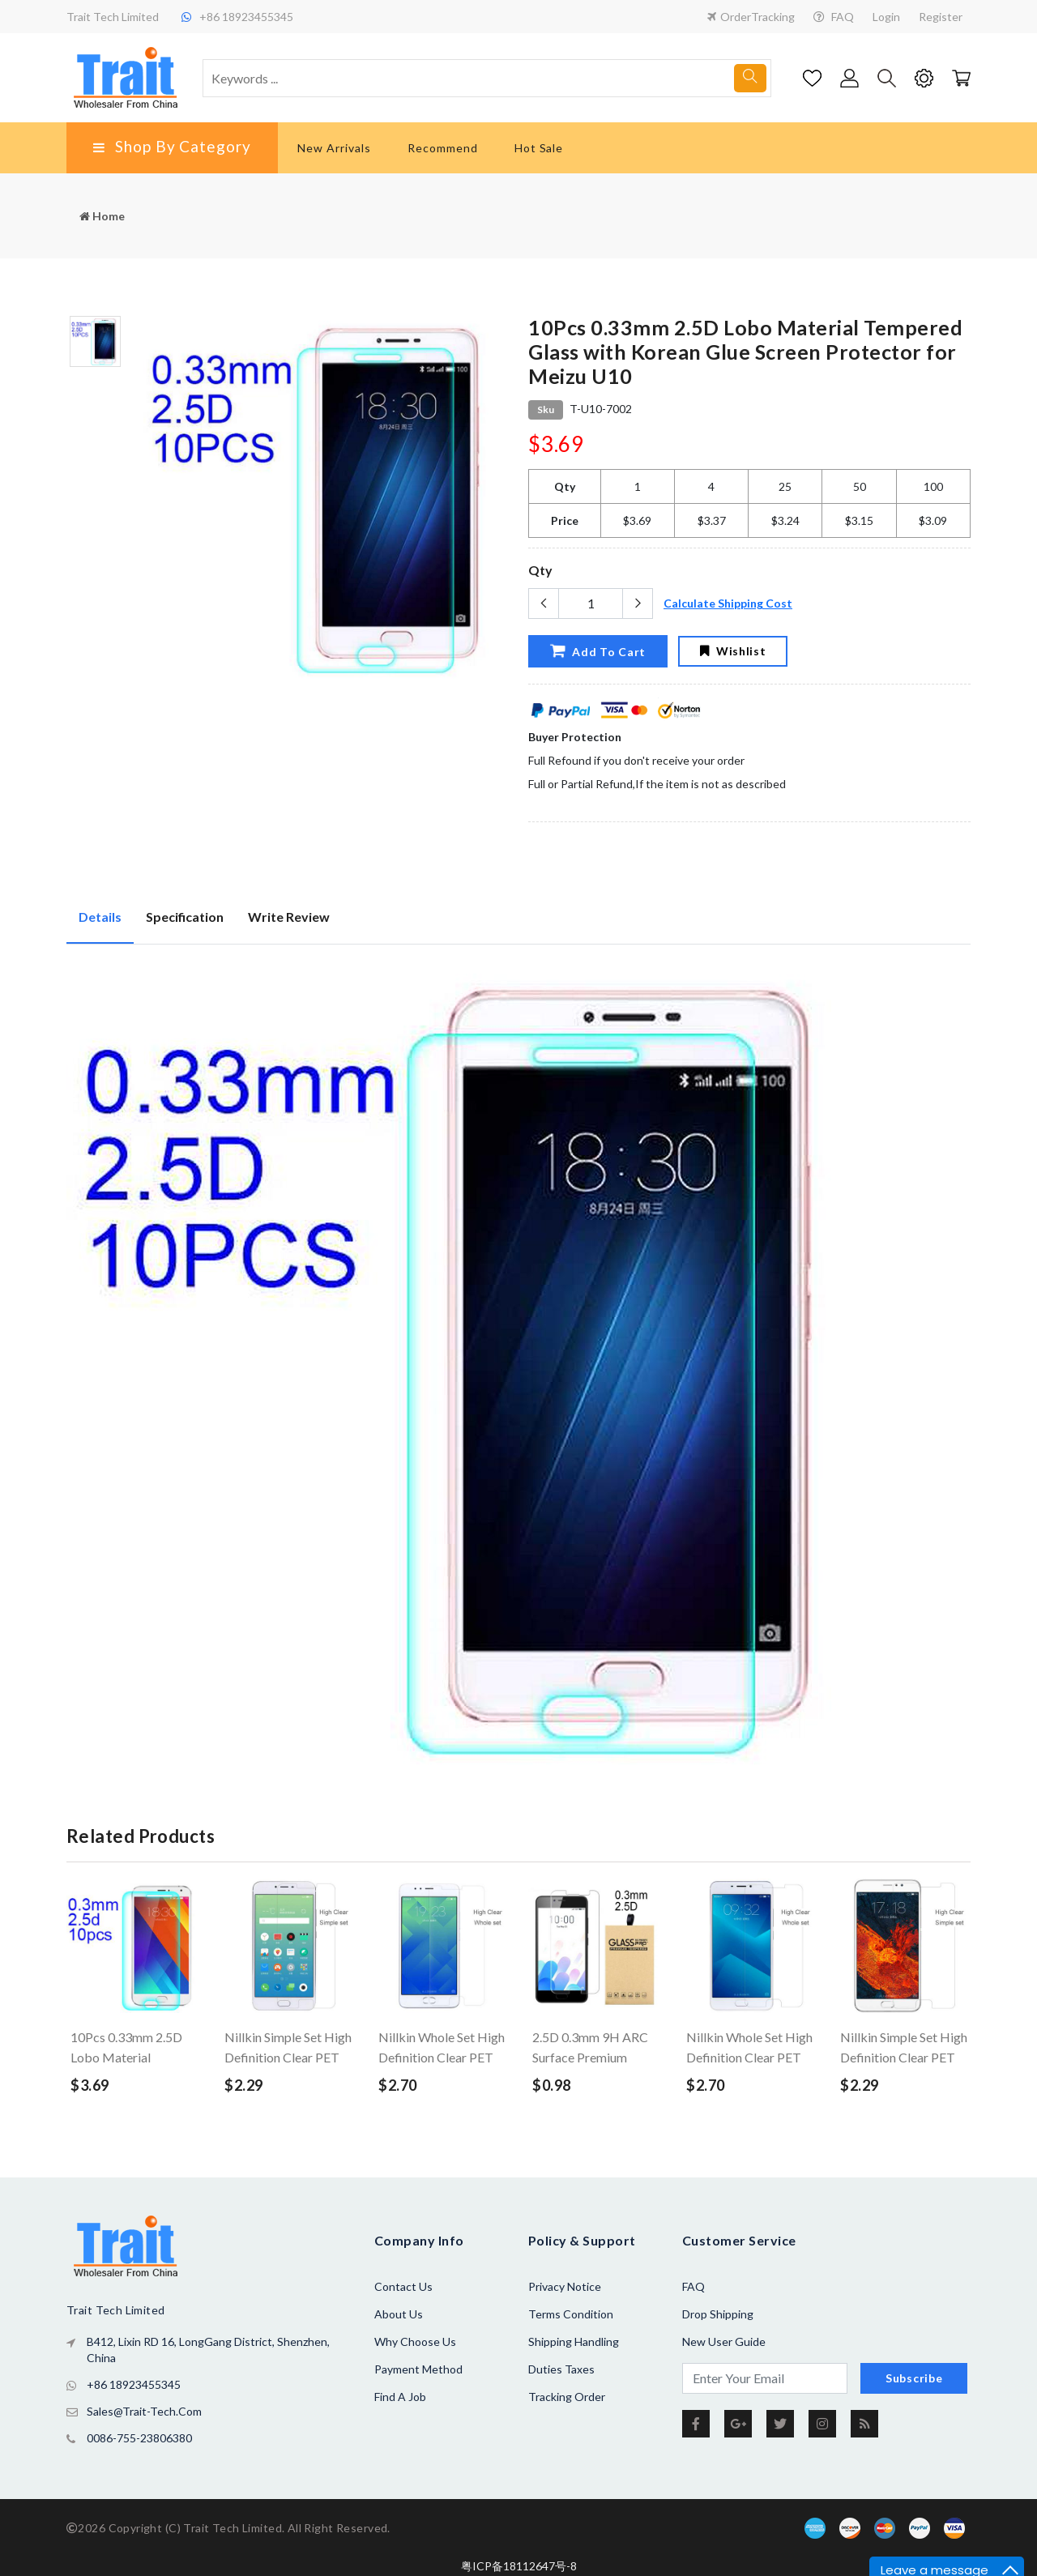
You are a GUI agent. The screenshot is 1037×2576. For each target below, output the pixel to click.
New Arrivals (334, 148)
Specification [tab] (185, 916)
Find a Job (400, 2396)
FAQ (833, 16)
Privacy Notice (564, 2286)
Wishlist (733, 651)
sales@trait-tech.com (144, 2411)
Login (886, 16)
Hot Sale (539, 148)
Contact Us (403, 2286)
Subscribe (914, 2378)
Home (102, 216)
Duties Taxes (561, 2369)
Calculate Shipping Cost (728, 603)
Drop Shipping (717, 2314)
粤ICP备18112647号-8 (519, 2566)
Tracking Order (566, 2396)
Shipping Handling (573, 2341)
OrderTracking (751, 16)
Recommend (443, 148)
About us (398, 2314)
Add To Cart (597, 650)
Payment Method (418, 2369)
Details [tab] (100, 916)
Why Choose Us (415, 2341)
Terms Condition (570, 2314)
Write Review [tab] (289, 916)
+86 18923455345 (134, 2384)
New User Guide (724, 2341)
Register (940, 16)
